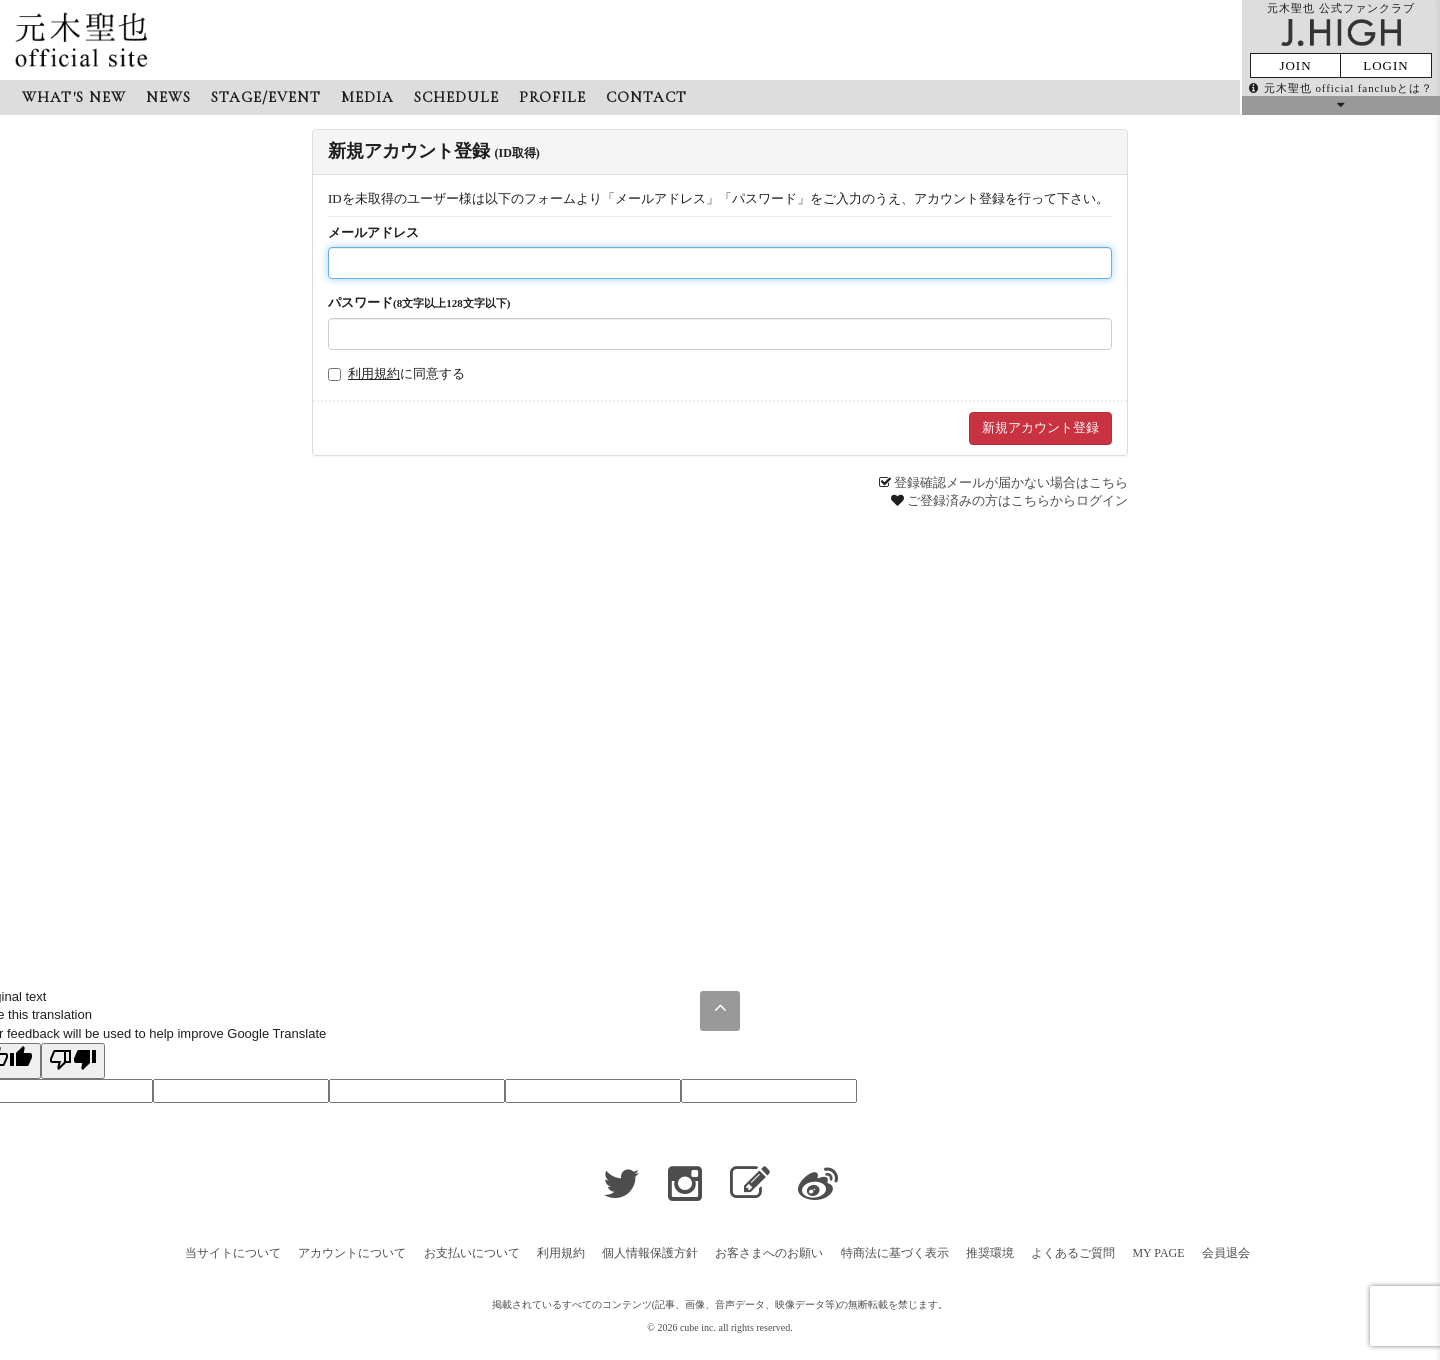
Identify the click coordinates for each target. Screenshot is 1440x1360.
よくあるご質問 (1073, 1253)
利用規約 (374, 373)
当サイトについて (233, 1253)
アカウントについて (352, 1253)
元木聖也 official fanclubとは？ (1341, 88)
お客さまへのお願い (769, 1253)
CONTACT (646, 97)
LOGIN (1385, 65)
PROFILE (552, 97)
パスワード (419, 302)
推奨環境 (990, 1253)
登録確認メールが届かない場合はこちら (1011, 482)
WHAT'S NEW (74, 97)
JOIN (1295, 65)
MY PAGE (1158, 1253)
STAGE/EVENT (266, 97)
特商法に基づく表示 (895, 1253)
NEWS (168, 97)
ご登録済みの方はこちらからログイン (1017, 500)
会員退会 (1226, 1253)
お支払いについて (472, 1253)
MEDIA (367, 97)
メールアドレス (373, 232)
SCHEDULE (456, 97)
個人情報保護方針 (650, 1253)
